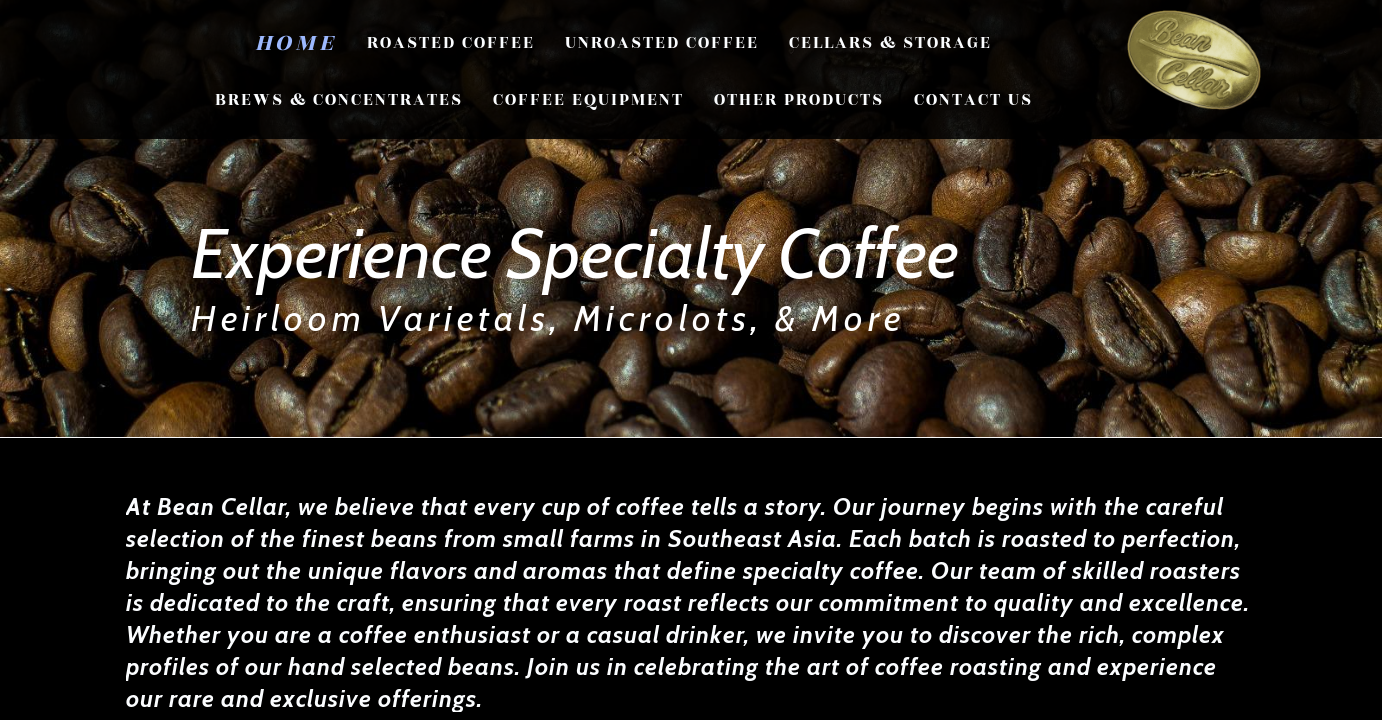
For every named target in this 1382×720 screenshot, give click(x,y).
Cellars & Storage (890, 43)
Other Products (799, 100)
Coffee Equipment (588, 100)
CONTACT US (973, 100)
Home (296, 43)
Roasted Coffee (451, 43)
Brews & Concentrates (339, 100)
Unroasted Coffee (662, 43)
